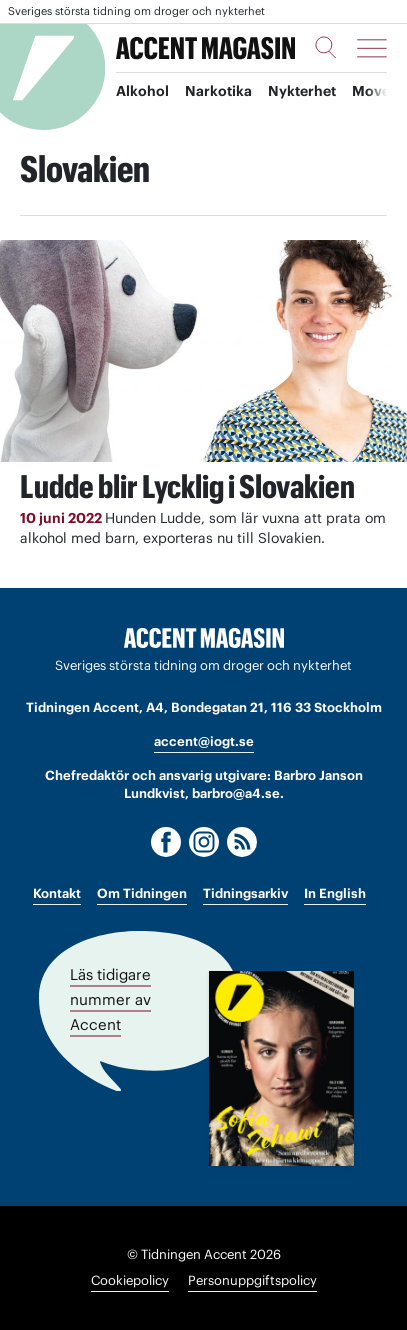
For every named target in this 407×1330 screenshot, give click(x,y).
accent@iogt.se (204, 741)
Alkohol (142, 91)
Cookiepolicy (130, 1280)
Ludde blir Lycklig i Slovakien (187, 486)
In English (335, 893)
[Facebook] (166, 842)
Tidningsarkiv (245, 893)
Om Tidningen (142, 893)
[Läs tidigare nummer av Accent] (281, 1068)
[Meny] (372, 48)
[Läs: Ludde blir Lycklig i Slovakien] (203, 351)
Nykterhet (302, 91)
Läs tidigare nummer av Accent (110, 998)
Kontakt (57, 893)
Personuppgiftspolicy (252, 1280)
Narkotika (218, 91)
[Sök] (326, 47)
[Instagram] (204, 842)
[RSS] (242, 842)
